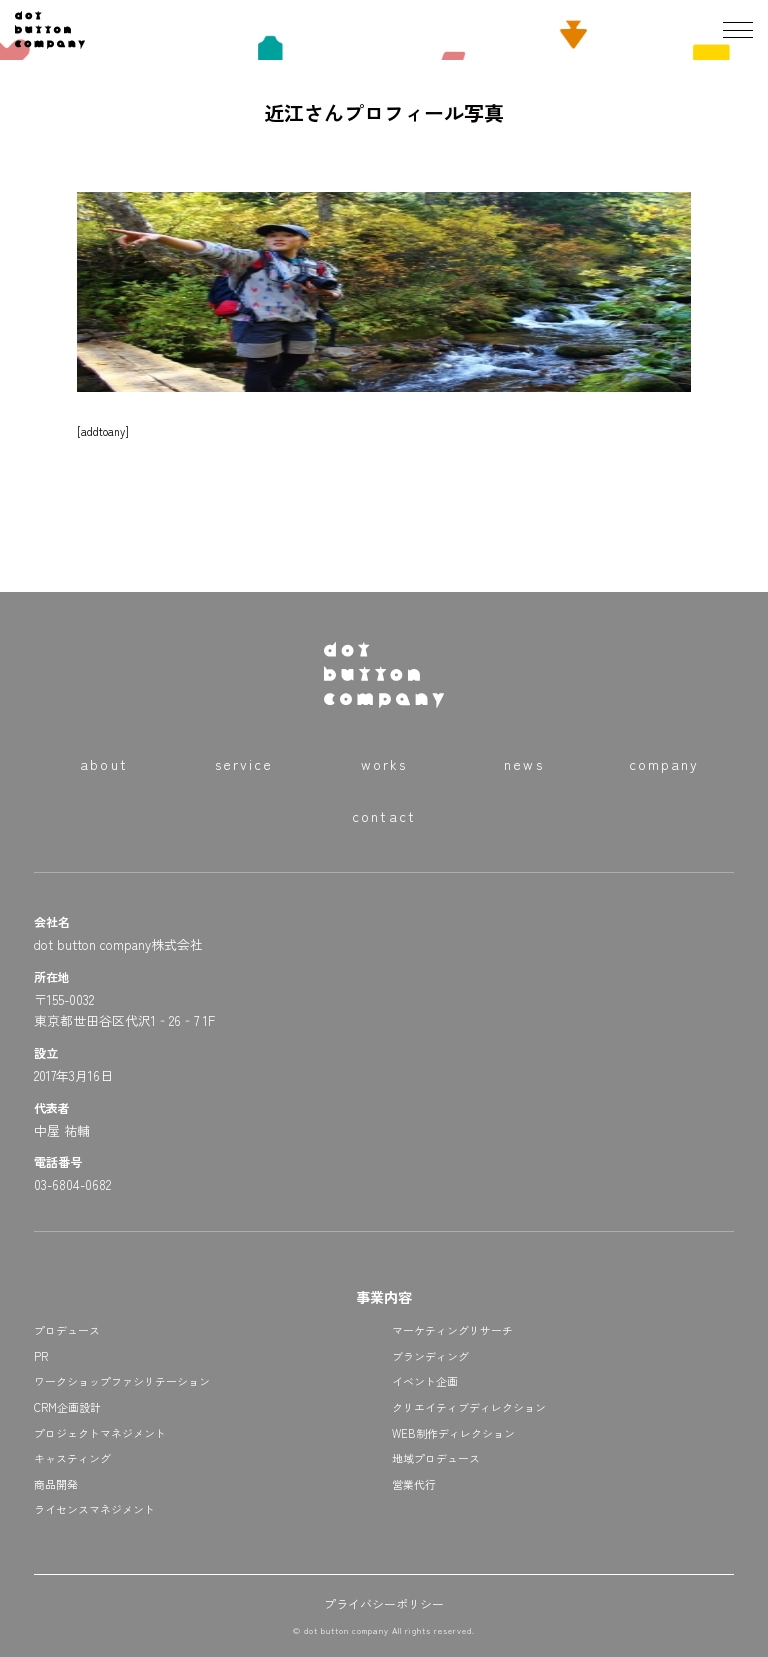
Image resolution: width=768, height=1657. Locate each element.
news (523, 764)
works (384, 764)
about (104, 764)
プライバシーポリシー (384, 1603)
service (244, 764)
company (664, 764)
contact (384, 816)
